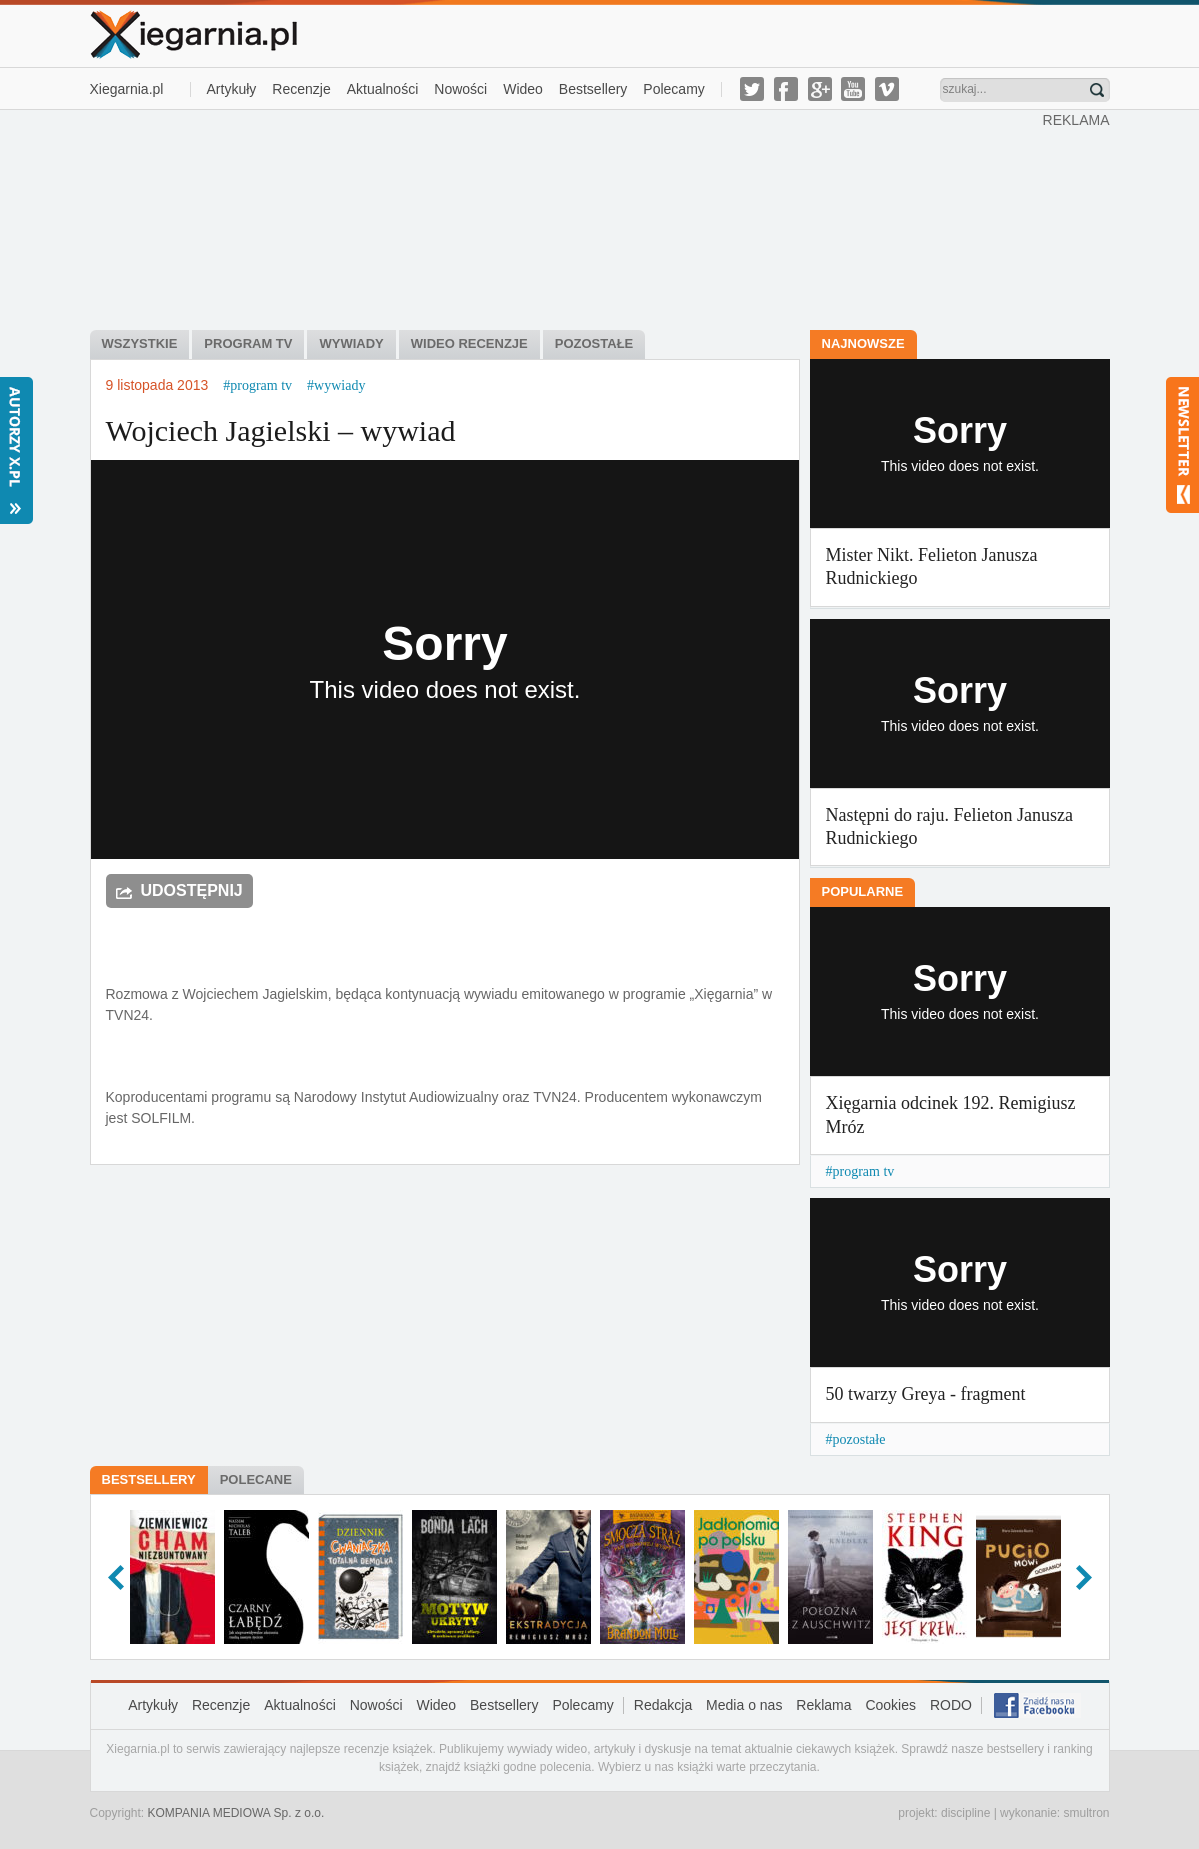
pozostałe (859, 1439)
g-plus (820, 89)
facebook (786, 89)
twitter (752, 89)
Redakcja (663, 1705)
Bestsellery (593, 89)
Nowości (460, 89)
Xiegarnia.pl (127, 89)
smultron (1086, 1813)
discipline (965, 1813)
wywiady (339, 385)
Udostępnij (192, 890)
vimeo (887, 89)
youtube (853, 89)
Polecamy (673, 89)
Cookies (890, 1705)
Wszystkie (140, 343)
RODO (951, 1705)
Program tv (248, 343)
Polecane (256, 1479)
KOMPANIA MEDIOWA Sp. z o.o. (236, 1813)
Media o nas (744, 1705)
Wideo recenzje (469, 343)
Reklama (823, 1705)
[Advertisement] (566, 218)
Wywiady (351, 343)
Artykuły (232, 89)
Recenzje (301, 89)
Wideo (523, 89)
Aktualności (383, 89)
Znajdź (1097, 90)
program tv (261, 385)
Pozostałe (594, 343)
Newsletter (1182, 445)
